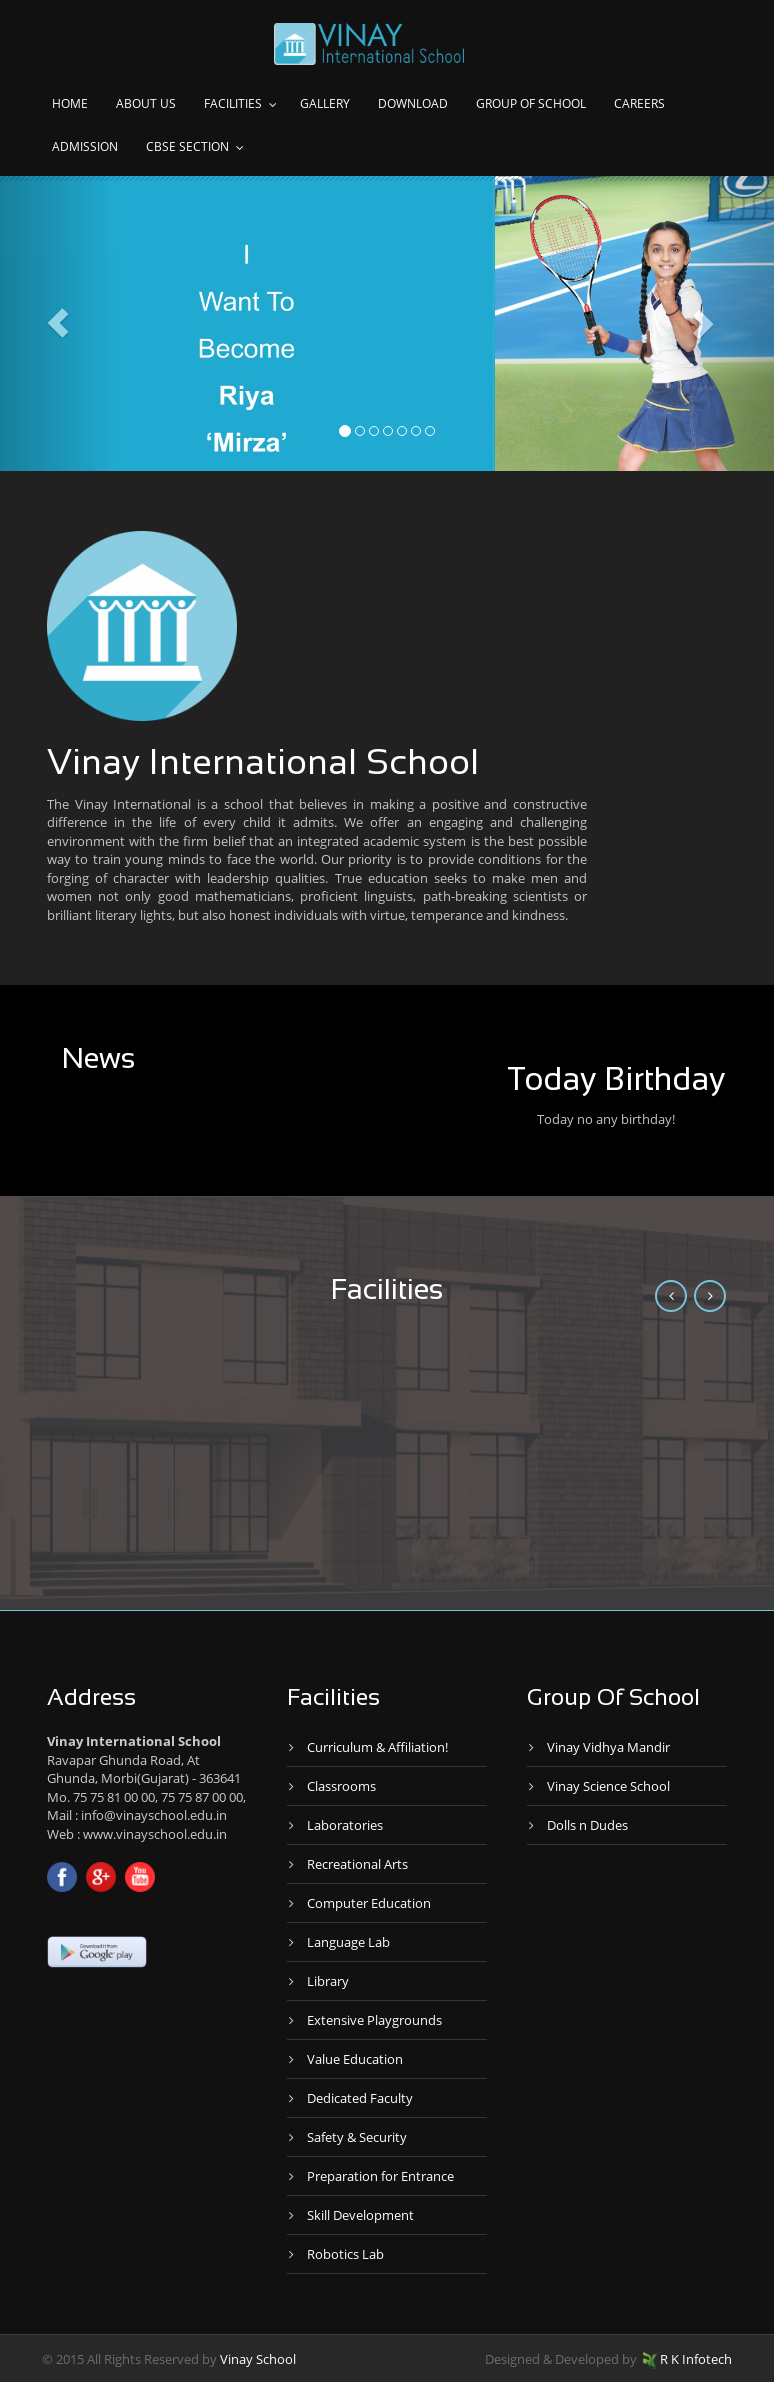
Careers (639, 103)
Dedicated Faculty (360, 2098)
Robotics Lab (345, 2254)
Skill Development (360, 2215)
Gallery (325, 103)
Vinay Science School (608, 1786)
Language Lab (348, 1942)
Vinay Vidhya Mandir (608, 1747)
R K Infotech (687, 2359)
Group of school (531, 103)
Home (70, 103)
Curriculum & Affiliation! (377, 1747)
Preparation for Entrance (380, 2176)
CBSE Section (187, 146)
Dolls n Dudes (587, 1825)
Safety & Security (357, 2137)
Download (413, 103)
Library (328, 1981)
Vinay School (258, 2359)
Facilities (233, 103)
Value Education (355, 2059)
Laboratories (345, 1825)
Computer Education (369, 1903)
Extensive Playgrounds (374, 2020)
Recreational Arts (357, 1864)
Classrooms (341, 1786)
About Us (146, 103)
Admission (85, 146)
